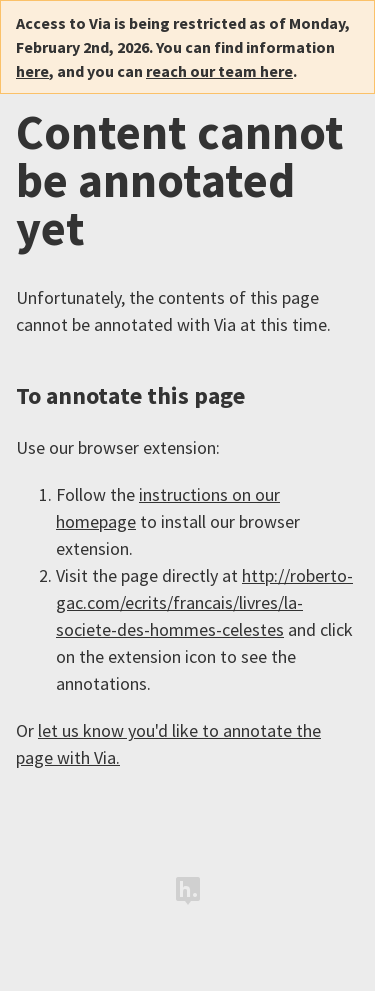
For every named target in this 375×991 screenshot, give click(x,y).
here (32, 71)
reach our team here (219, 71)
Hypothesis (188, 891)
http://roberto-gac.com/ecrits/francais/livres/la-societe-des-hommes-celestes (204, 602)
